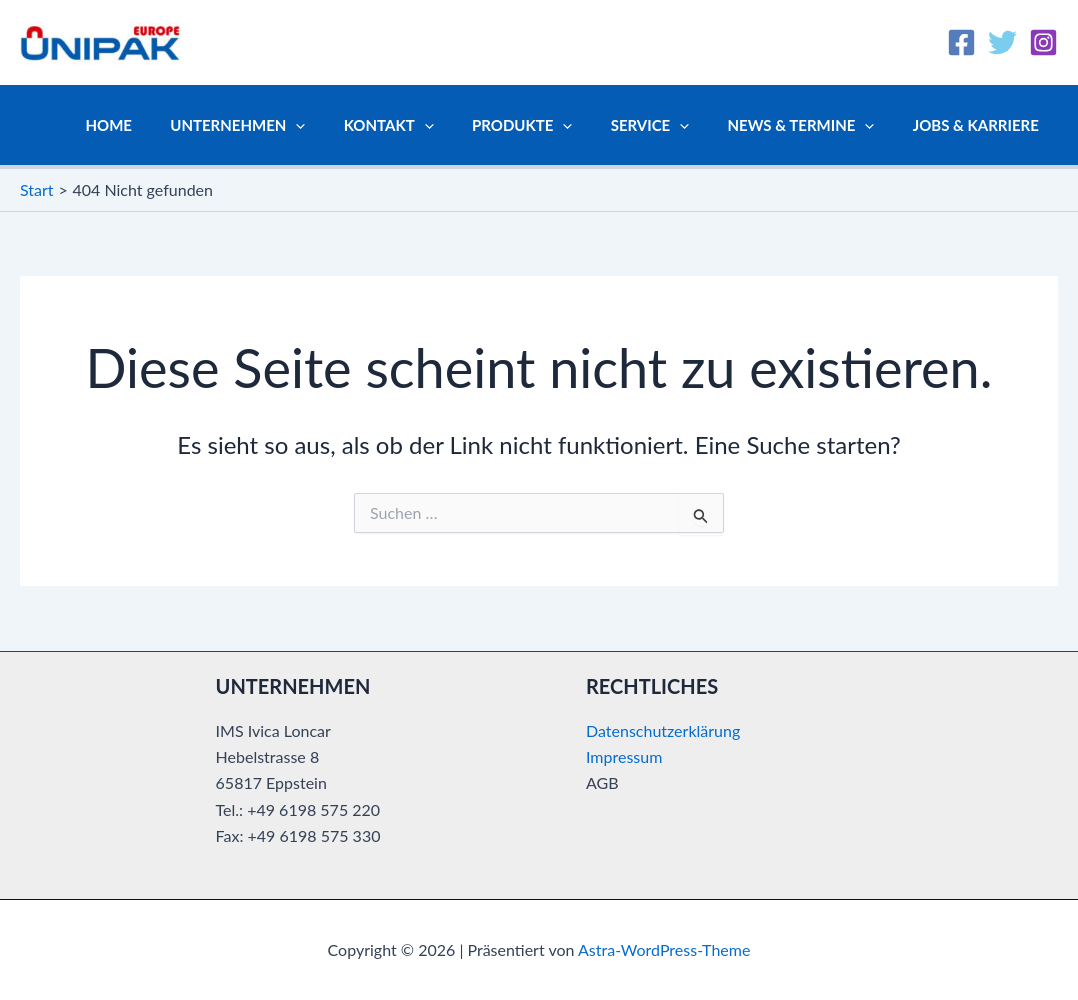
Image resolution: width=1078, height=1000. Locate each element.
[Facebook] (961, 42)
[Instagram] (1043, 42)
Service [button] (670, 125)
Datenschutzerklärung (663, 730)
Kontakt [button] (426, 125)
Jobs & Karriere (980, 125)
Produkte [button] (551, 125)
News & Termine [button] (813, 125)
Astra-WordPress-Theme (664, 949)
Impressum (624, 756)
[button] (341, 125)
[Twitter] (1002, 42)
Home (162, 125)
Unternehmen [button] (283, 125)
